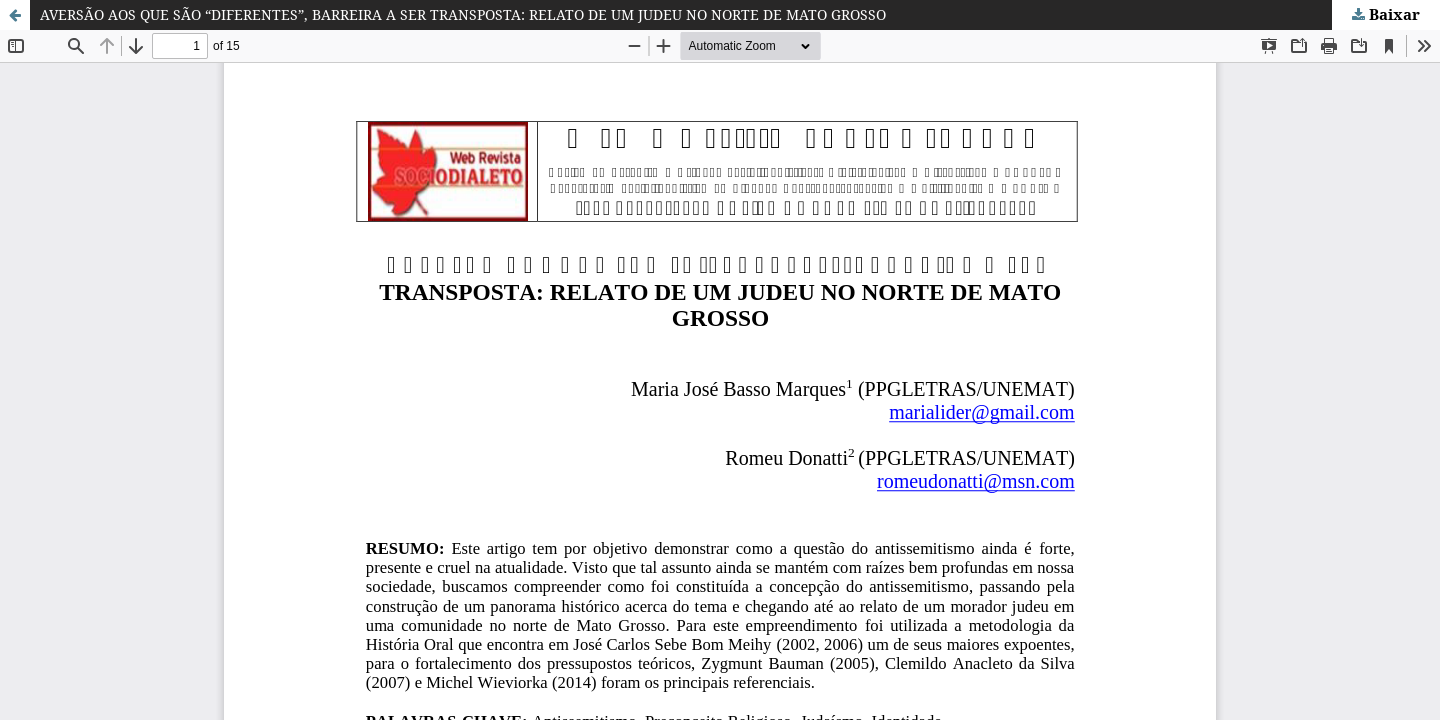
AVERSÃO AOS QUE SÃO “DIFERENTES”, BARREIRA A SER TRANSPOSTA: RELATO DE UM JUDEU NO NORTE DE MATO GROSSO (463, 14)
